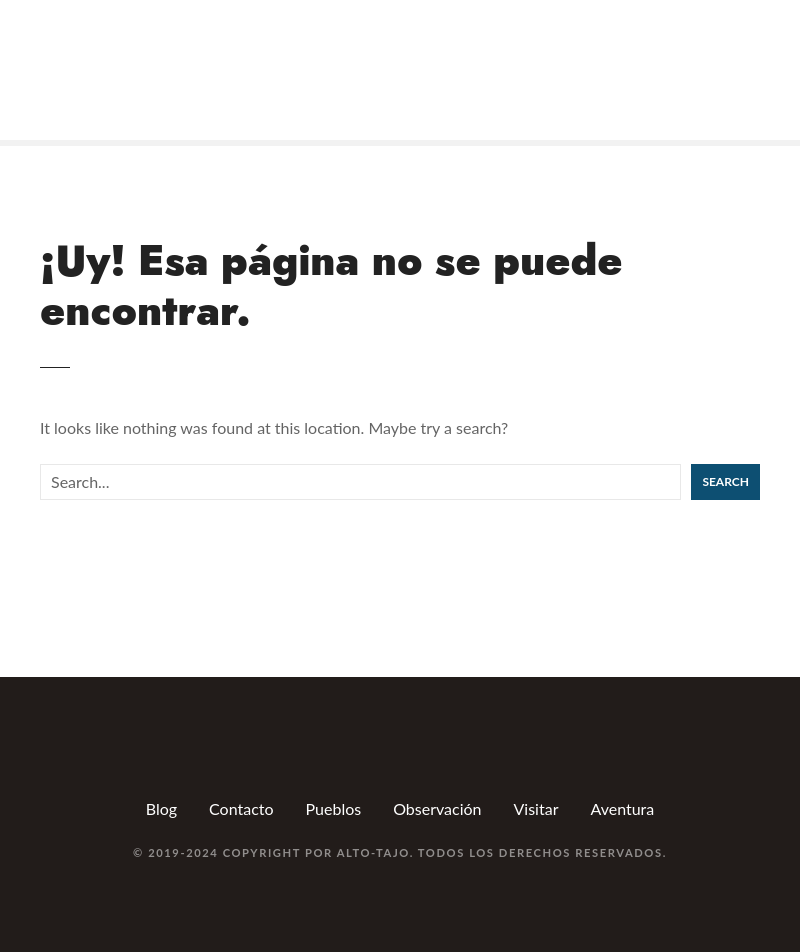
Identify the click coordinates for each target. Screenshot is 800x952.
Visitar (536, 808)
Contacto (241, 808)
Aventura (622, 808)
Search (725, 481)
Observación (437, 808)
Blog (161, 808)
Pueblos (334, 808)
